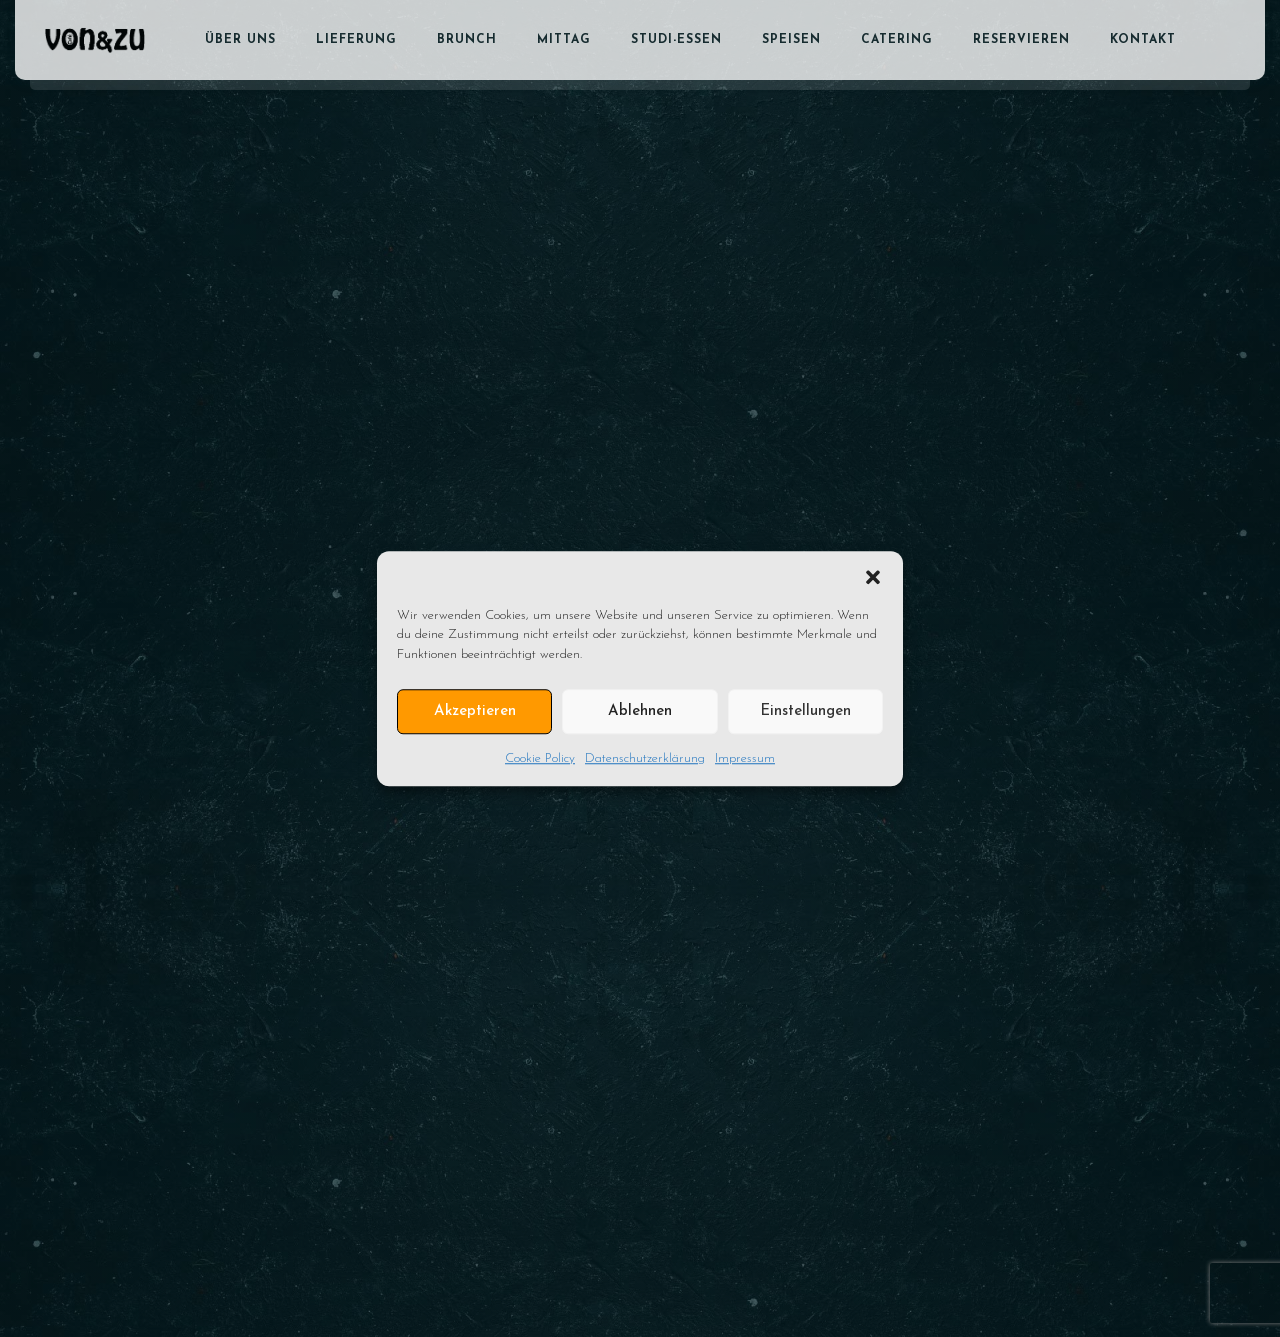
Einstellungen (805, 711)
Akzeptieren (475, 711)
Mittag (564, 40)
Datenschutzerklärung (645, 758)
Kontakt (1143, 40)
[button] (873, 576)
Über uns (240, 40)
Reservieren (1021, 40)
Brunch (467, 40)
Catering (897, 40)
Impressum (745, 758)
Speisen (791, 40)
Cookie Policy (540, 758)
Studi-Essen (676, 40)
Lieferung (356, 40)
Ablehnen (640, 711)
